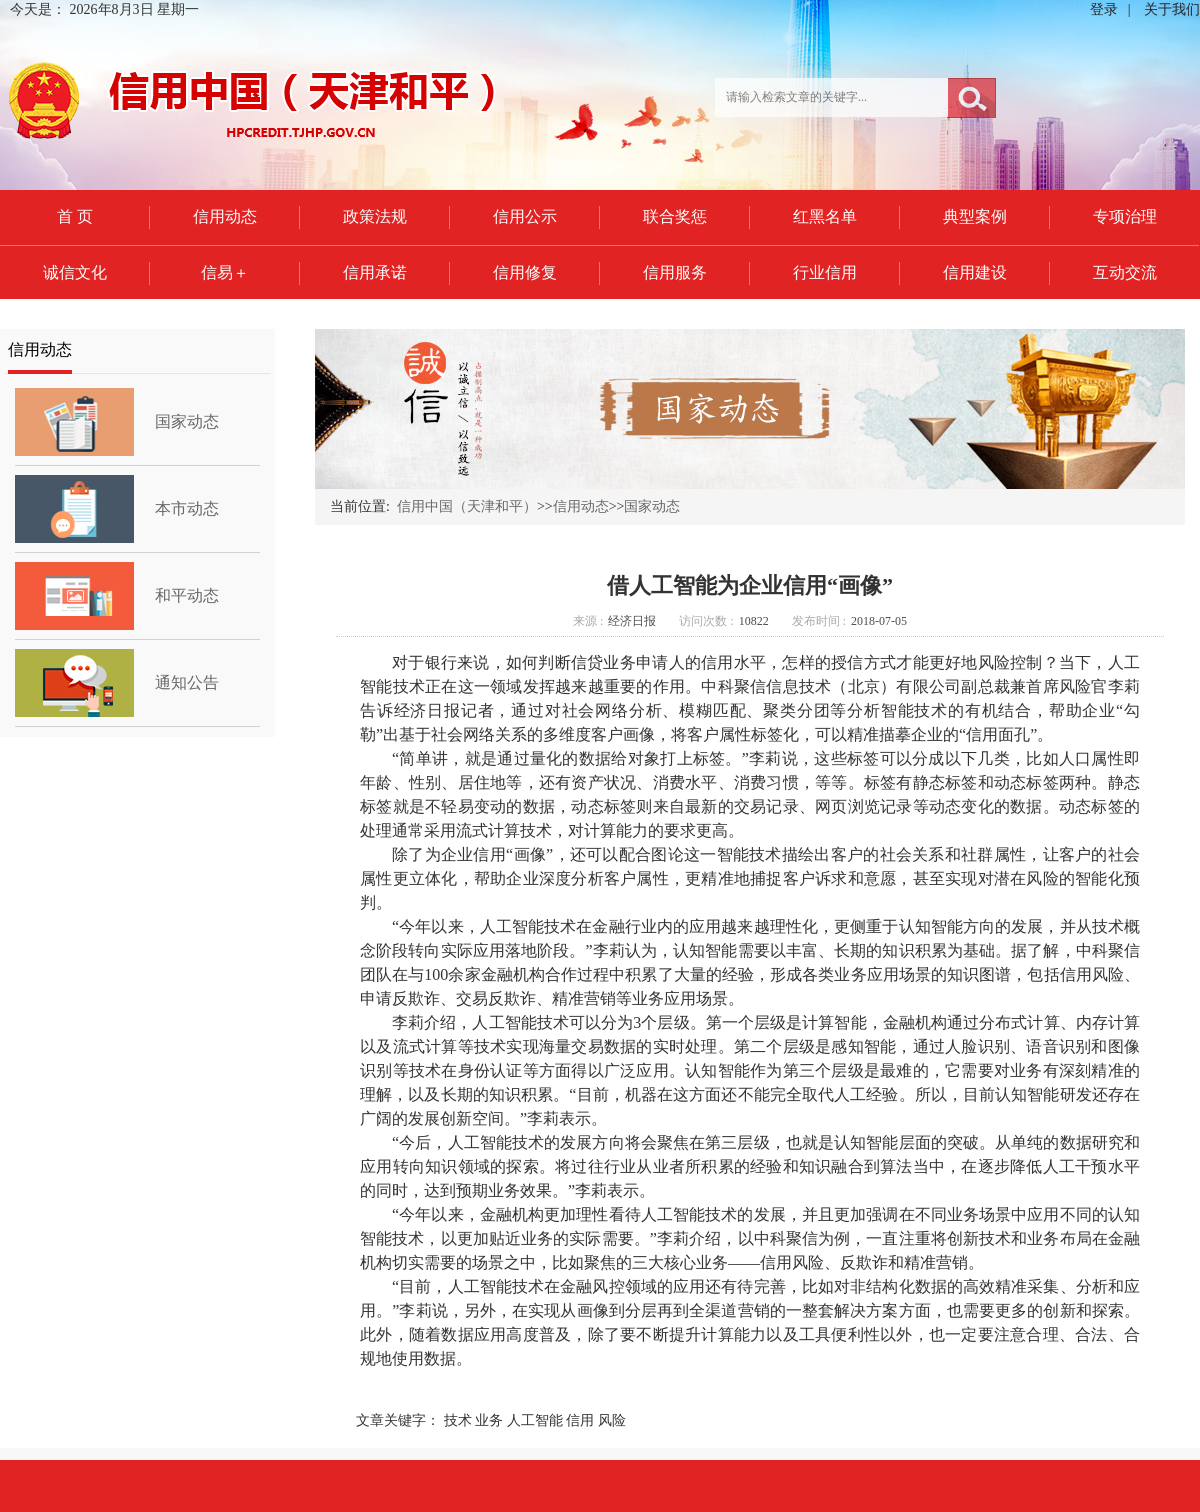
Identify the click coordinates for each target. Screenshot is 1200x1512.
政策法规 (375, 216)
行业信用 (825, 272)
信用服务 (675, 272)
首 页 (75, 216)
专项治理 (1125, 216)
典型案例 (975, 216)
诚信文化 (75, 272)
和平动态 (187, 595)
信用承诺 (375, 272)
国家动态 (187, 421)
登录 (1104, 9)
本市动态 (187, 508)
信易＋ (225, 272)
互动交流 (1125, 272)
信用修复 (525, 272)
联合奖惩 (675, 216)
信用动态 (225, 216)
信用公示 (525, 216)
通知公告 (187, 682)
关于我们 (1172, 9)
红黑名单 (825, 216)
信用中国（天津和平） (467, 506)
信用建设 (975, 272)
